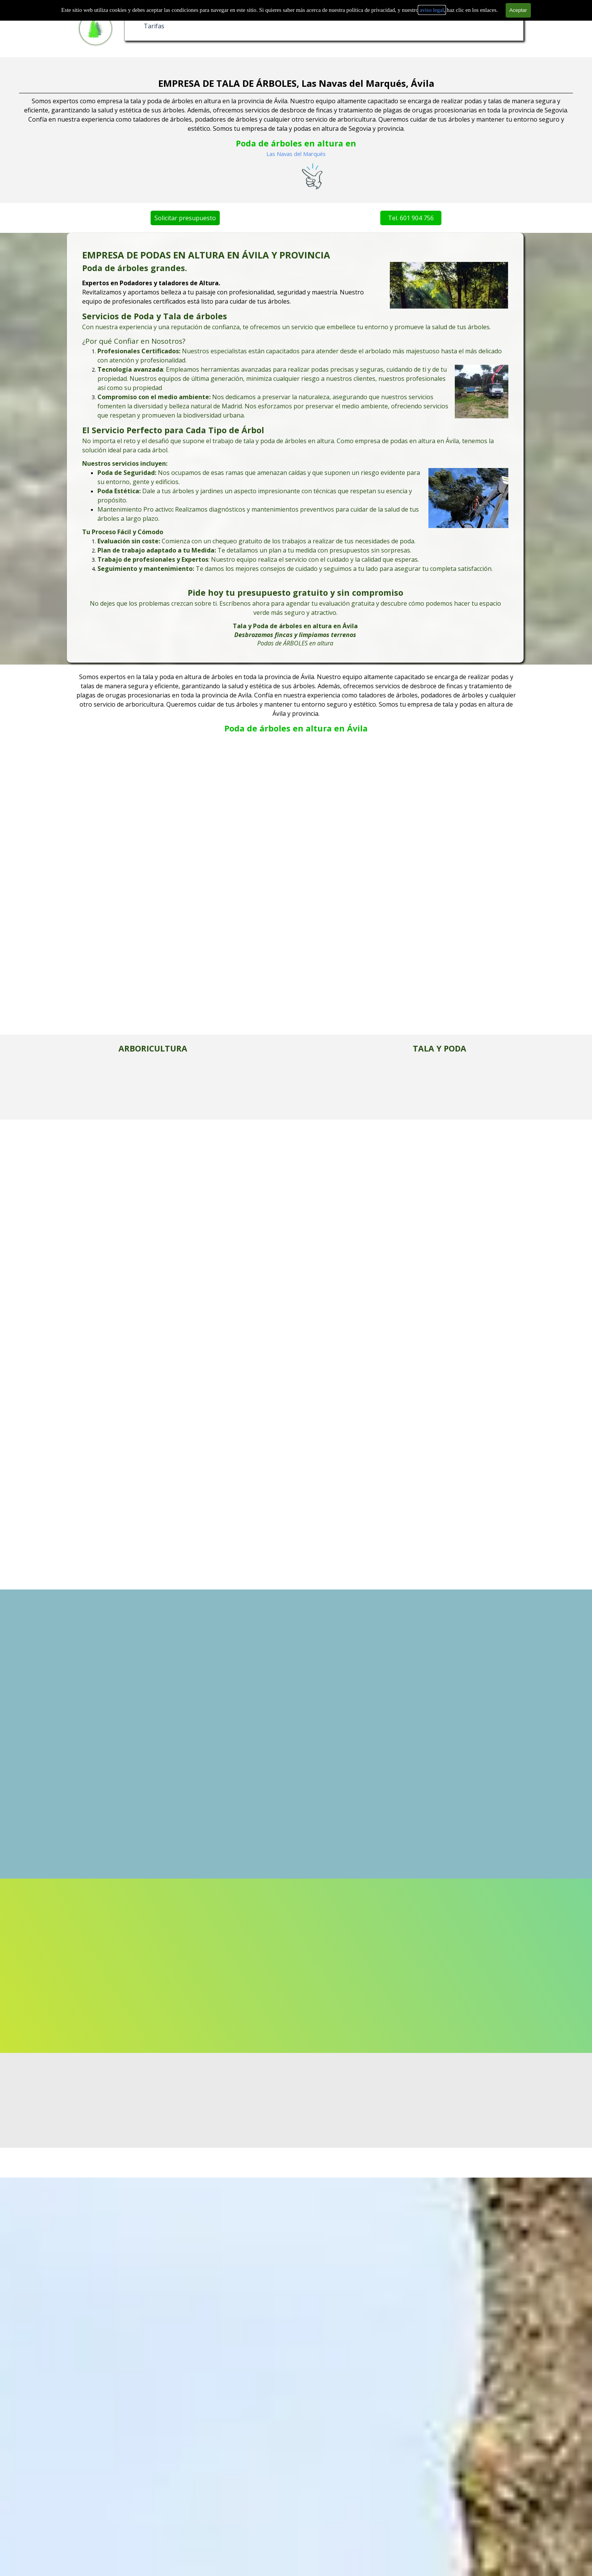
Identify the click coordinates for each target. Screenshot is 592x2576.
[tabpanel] (295, 447)
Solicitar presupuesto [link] (153, 218)
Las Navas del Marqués (295, 154)
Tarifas (154, 26)
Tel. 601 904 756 (379, 218)
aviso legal (432, 10)
